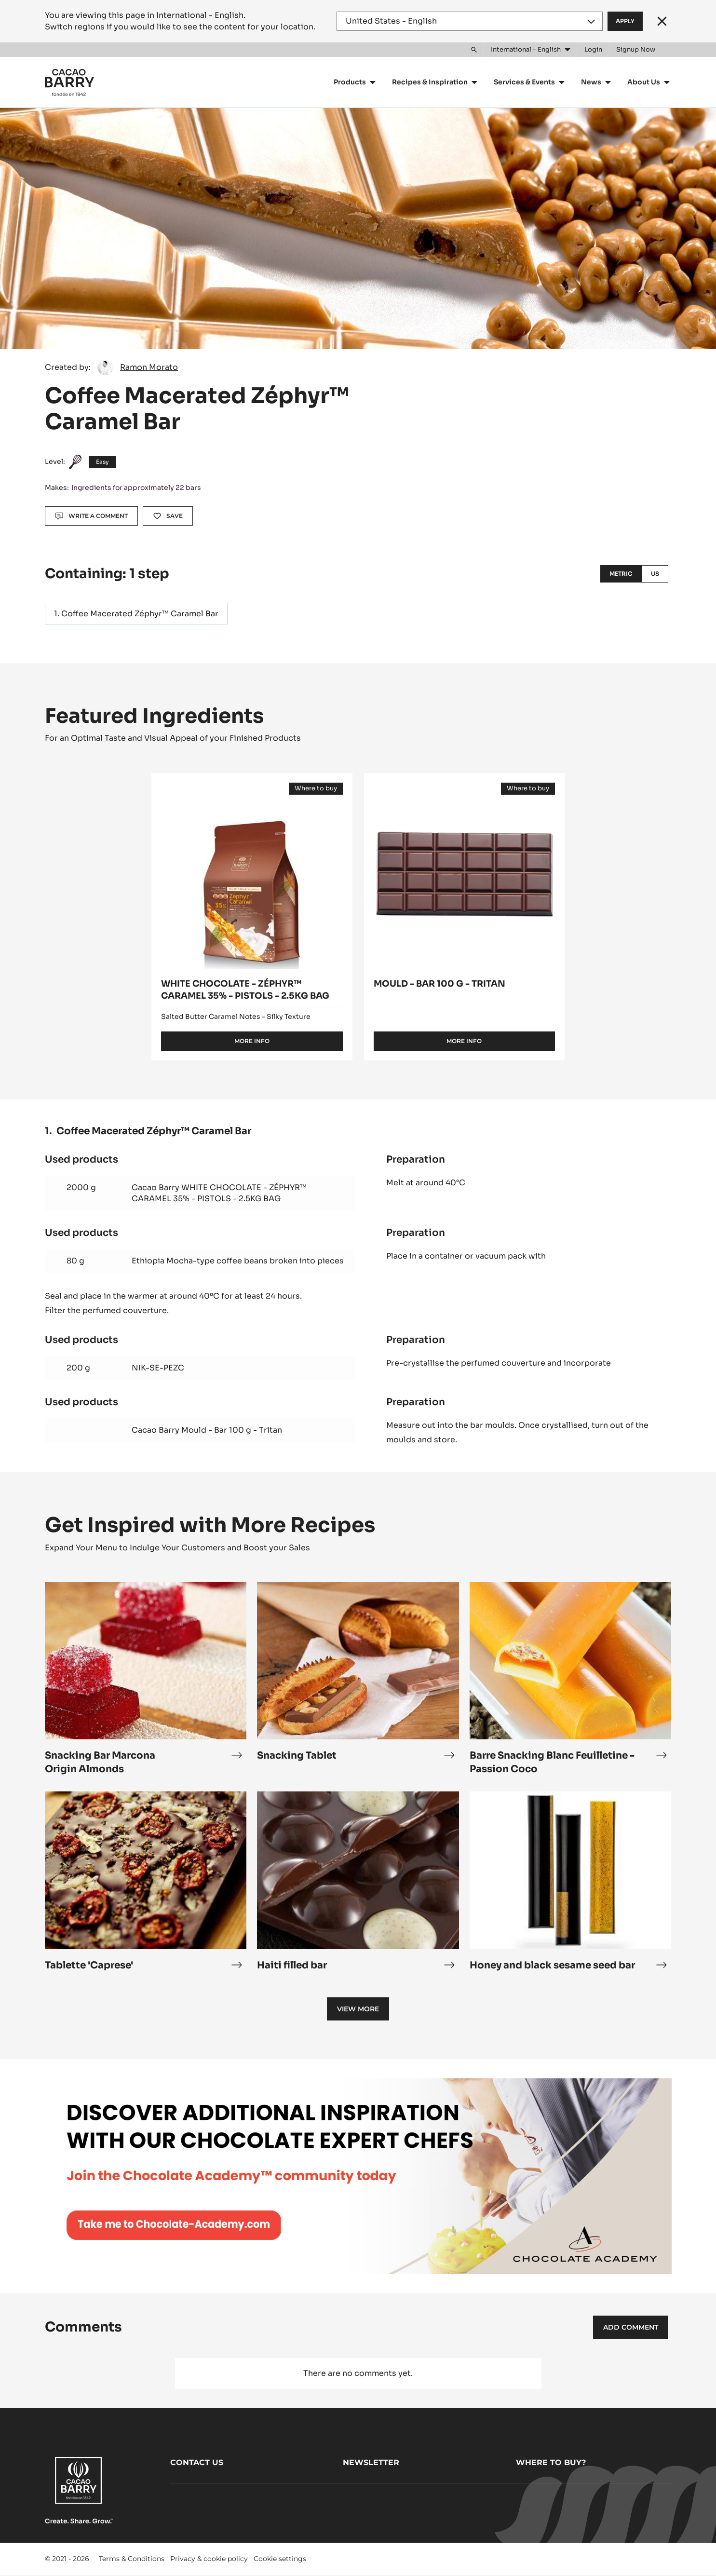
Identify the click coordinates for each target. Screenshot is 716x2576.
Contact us (196, 2462)
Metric (621, 573)
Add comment (630, 2327)
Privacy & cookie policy (209, 2558)
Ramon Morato (149, 367)
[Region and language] (470, 21)
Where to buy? (551, 2462)
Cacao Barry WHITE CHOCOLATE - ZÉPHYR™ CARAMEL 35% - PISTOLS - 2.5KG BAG (219, 1192)
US (655, 573)
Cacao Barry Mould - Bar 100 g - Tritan (207, 1430)
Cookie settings (280, 2558)
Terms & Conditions (131, 2558)
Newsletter (371, 2462)
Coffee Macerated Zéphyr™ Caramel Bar (139, 614)
